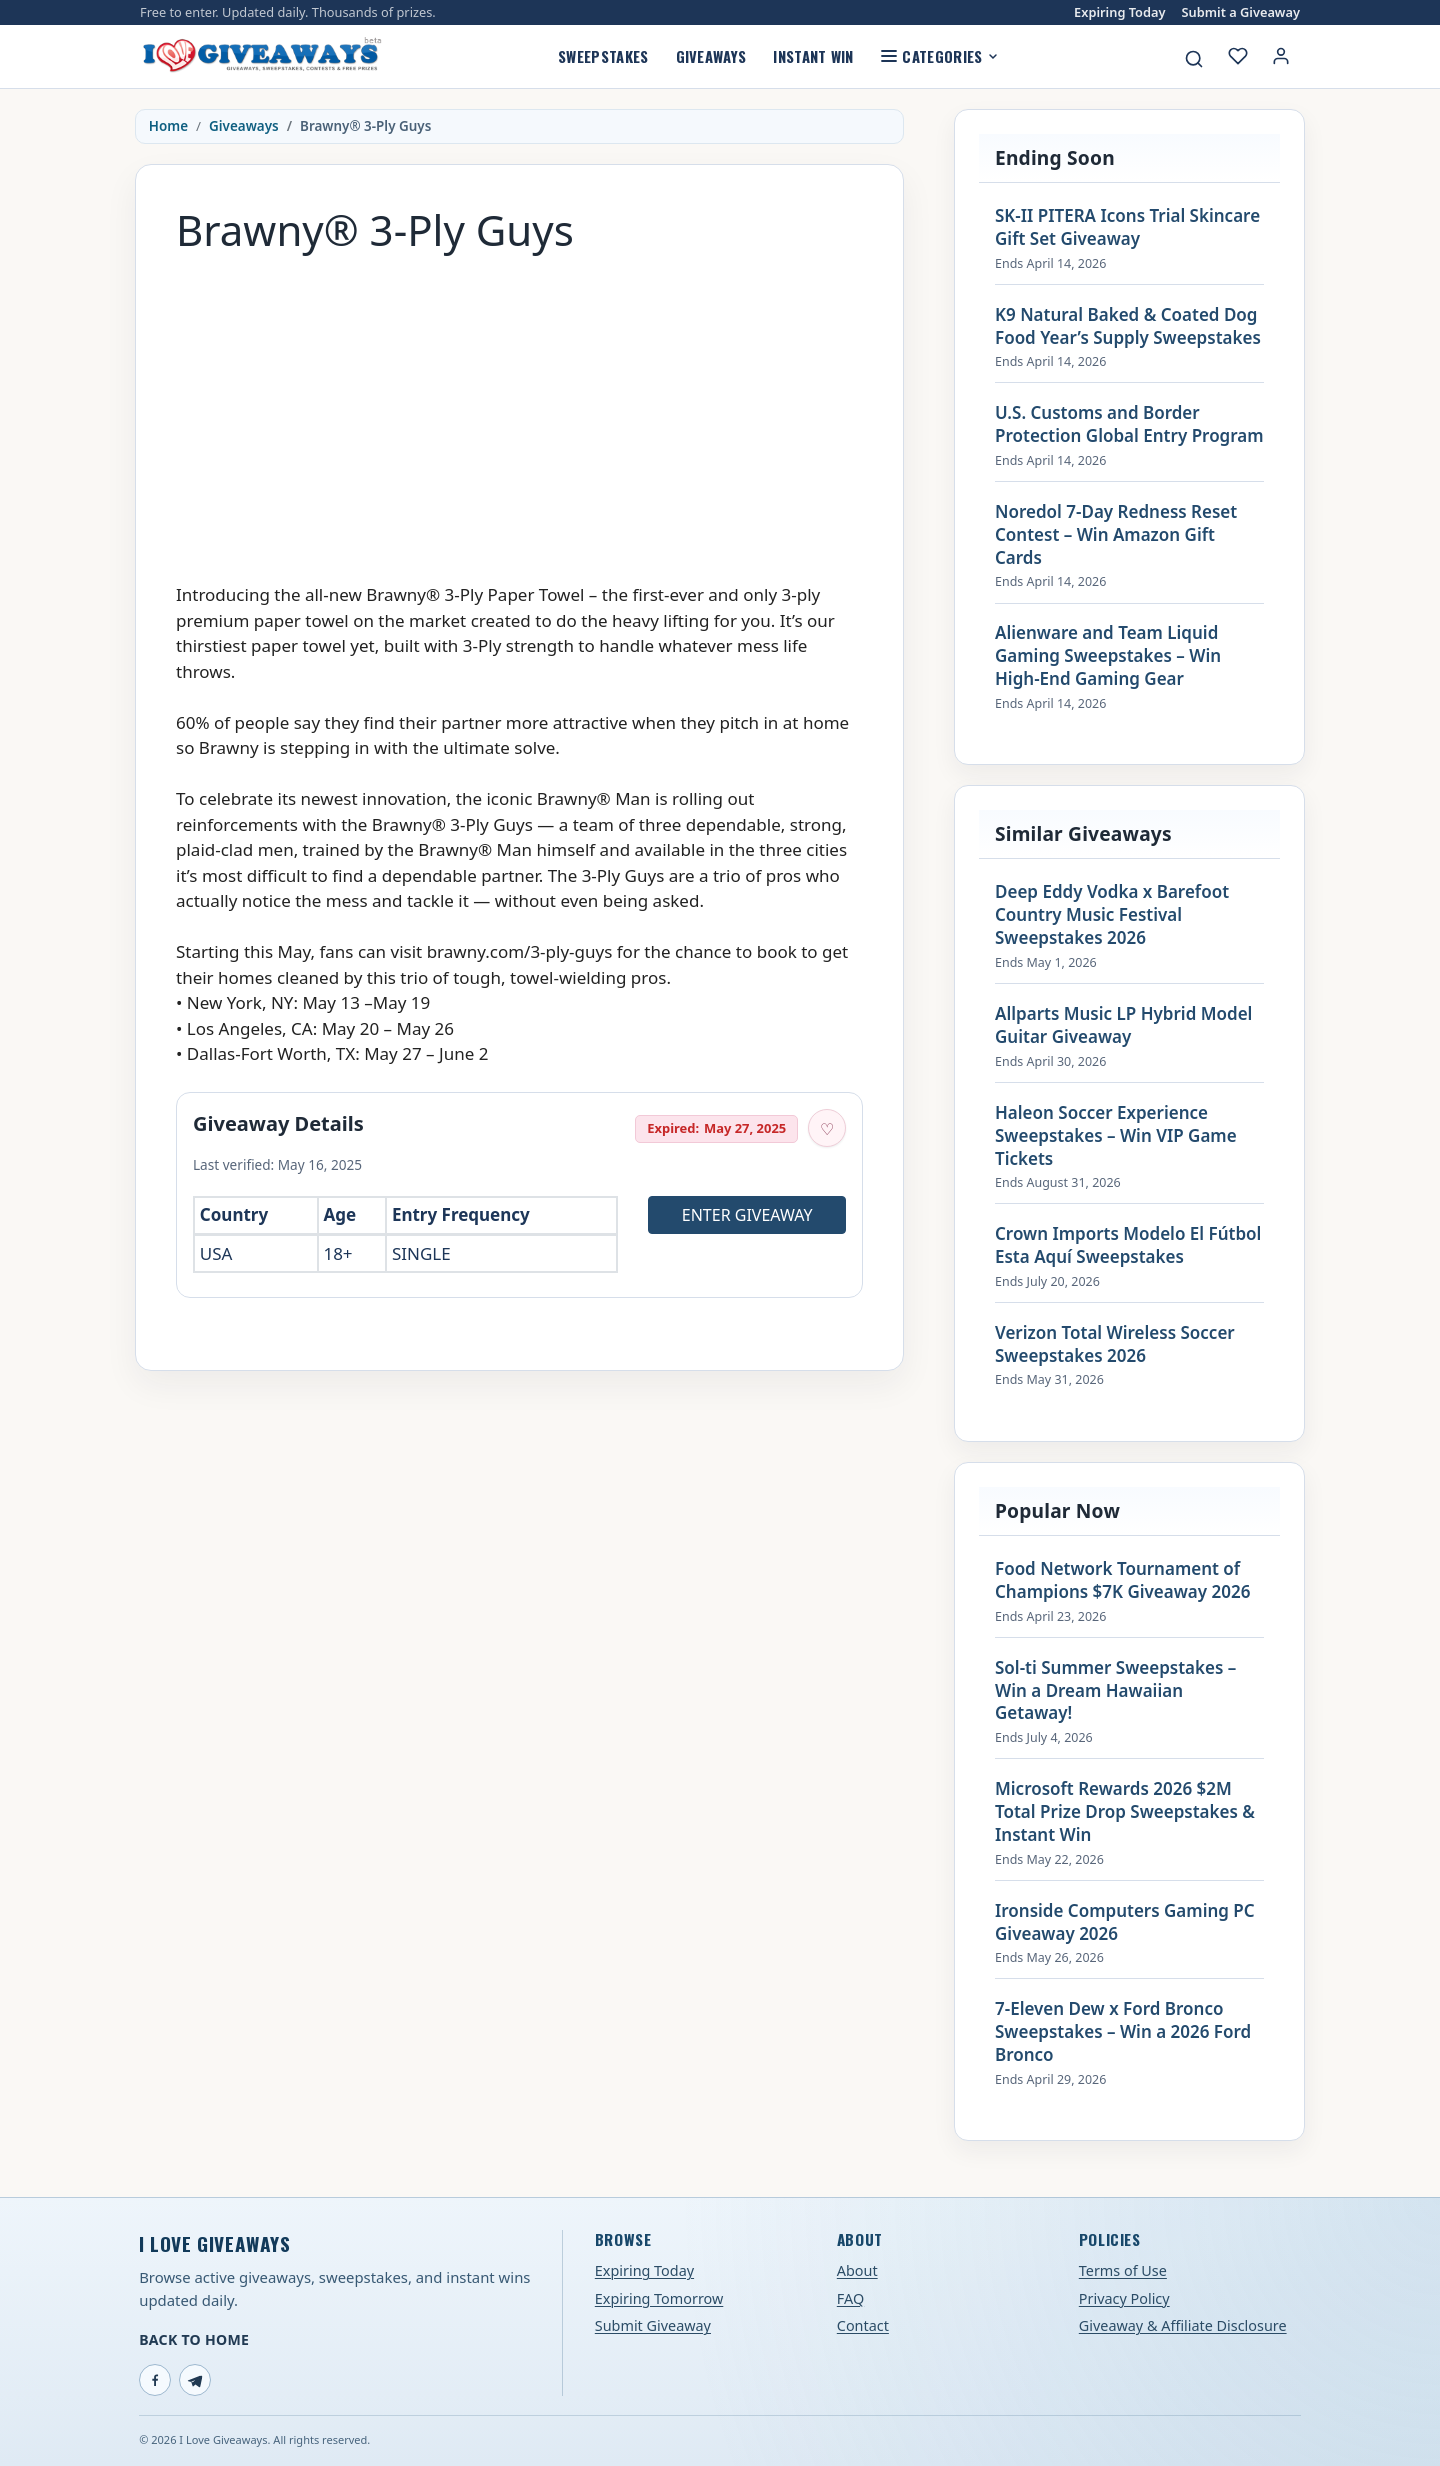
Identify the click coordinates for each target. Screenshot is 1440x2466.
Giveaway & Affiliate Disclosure (1183, 2325)
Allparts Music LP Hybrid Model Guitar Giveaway (1123, 1025)
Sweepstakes (603, 56)
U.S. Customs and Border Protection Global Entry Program (1129, 424)
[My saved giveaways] (1238, 56)
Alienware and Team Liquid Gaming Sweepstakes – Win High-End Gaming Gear (1108, 656)
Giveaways (711, 56)
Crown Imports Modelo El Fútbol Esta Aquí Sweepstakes (1128, 1245)
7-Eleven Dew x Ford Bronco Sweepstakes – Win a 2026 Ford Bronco (1123, 2032)
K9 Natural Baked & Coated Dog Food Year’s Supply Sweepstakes (1128, 326)
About (857, 2270)
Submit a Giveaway (1241, 12)
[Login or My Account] (1281, 56)
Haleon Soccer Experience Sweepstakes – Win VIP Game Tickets (1116, 1136)
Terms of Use (1123, 2270)
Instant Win (813, 56)
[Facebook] (155, 2380)
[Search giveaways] (1194, 59)
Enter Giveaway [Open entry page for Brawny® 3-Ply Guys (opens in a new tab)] (747, 1215)
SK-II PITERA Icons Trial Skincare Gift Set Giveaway (1127, 227)
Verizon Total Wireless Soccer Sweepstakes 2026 (1115, 1344)
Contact (863, 2325)
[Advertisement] (519, 408)
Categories (939, 56)
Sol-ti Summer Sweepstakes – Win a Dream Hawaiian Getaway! (1115, 1691)
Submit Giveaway (653, 2325)
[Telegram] (195, 2380)
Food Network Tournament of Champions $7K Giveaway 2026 (1122, 1580)
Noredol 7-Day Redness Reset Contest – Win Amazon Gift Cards (1116, 535)
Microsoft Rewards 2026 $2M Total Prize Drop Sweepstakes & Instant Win (1125, 1812)
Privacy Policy (1124, 2298)
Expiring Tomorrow (659, 2298)
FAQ (850, 2298)
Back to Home (194, 2339)
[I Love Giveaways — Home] (261, 56)
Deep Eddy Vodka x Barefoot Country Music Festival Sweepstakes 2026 (1112, 915)
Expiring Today (1119, 12)
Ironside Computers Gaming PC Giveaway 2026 (1125, 1922)
